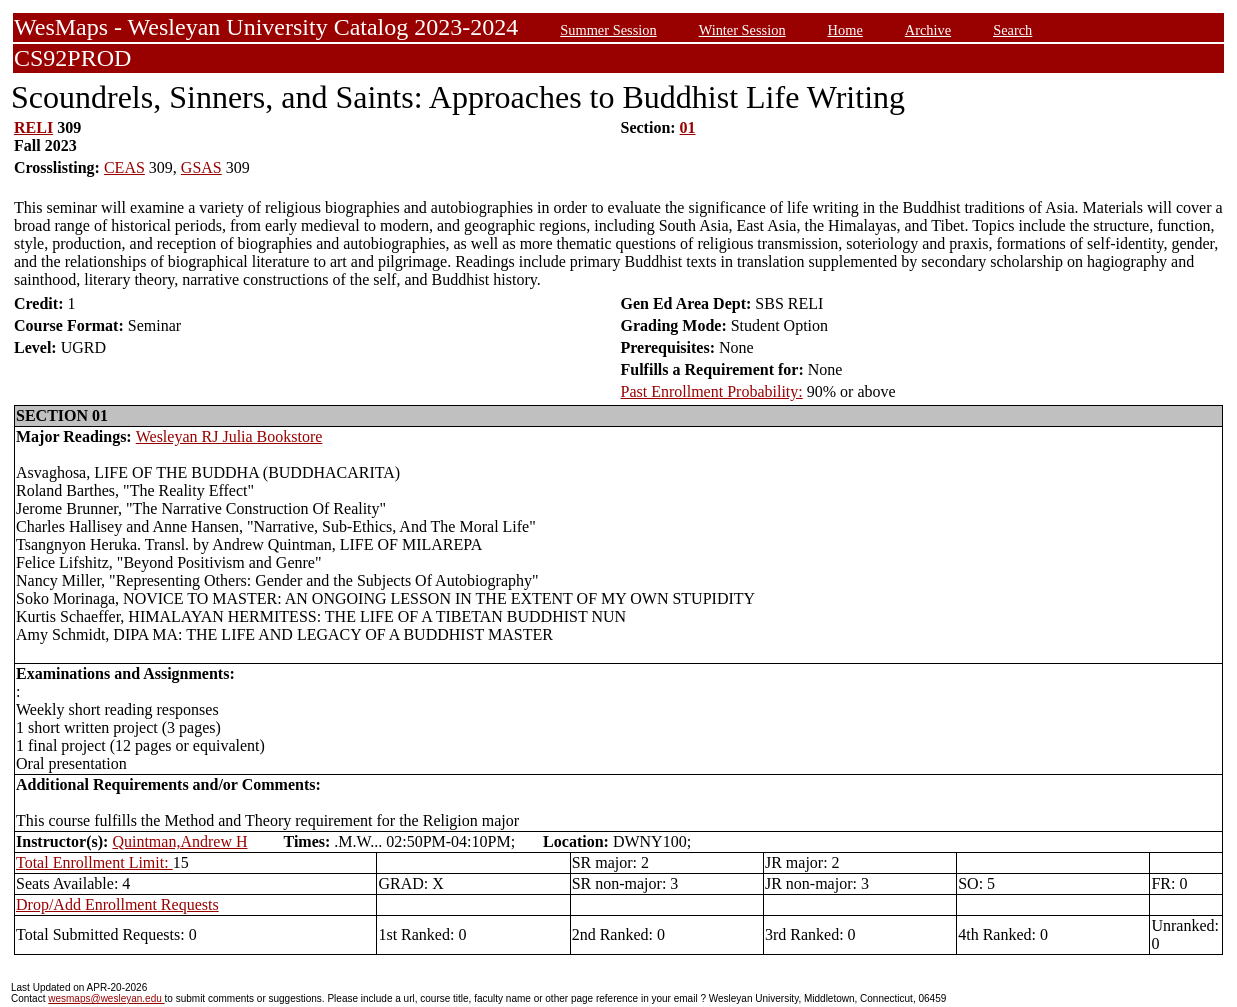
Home (845, 30)
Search (1012, 30)
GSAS (201, 167)
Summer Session (608, 30)
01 (688, 127)
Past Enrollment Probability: (712, 391)
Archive (928, 30)
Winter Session (742, 30)
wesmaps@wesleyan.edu (106, 998)
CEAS (124, 167)
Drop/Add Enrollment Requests (117, 904)
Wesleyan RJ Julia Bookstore (229, 436)
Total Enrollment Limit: (94, 862)
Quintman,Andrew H (179, 841)
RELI (33, 127)
